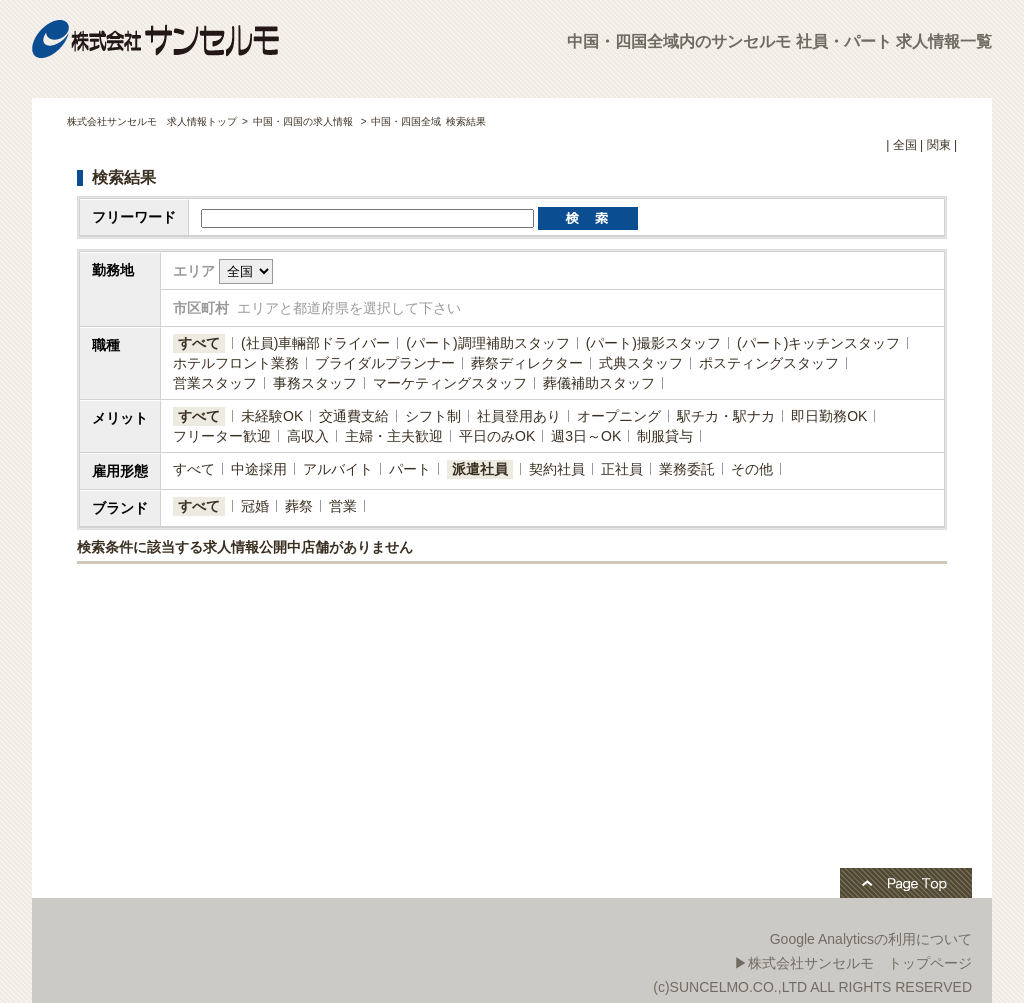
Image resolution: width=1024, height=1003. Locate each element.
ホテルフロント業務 (236, 363)
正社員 (622, 469)
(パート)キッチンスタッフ (818, 343)
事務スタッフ (315, 383)
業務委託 (687, 469)
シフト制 (433, 416)
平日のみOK (497, 436)
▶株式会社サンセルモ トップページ (853, 963)
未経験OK (272, 416)
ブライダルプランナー (385, 363)
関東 (939, 145)
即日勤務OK (829, 416)
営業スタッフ (215, 383)
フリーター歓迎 (222, 436)
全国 (905, 145)
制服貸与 (665, 436)
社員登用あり (519, 416)
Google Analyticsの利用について (871, 939)
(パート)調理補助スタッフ (487, 343)
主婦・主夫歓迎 (394, 436)
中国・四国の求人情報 (304, 121)
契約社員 (557, 469)
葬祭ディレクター (527, 363)
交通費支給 (354, 416)
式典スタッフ (641, 363)
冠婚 (255, 506)
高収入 (308, 436)
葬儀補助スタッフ (599, 383)
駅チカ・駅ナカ (726, 416)
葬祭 (299, 506)
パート (410, 469)
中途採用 (259, 469)
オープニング (619, 416)
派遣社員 (480, 469)
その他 (752, 469)
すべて (199, 343)
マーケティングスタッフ (450, 383)
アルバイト (338, 469)
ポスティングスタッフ (769, 363)
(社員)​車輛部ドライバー (315, 343)
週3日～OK (586, 436)
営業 (343, 506)
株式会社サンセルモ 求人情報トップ (152, 121)
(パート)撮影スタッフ (653, 343)
